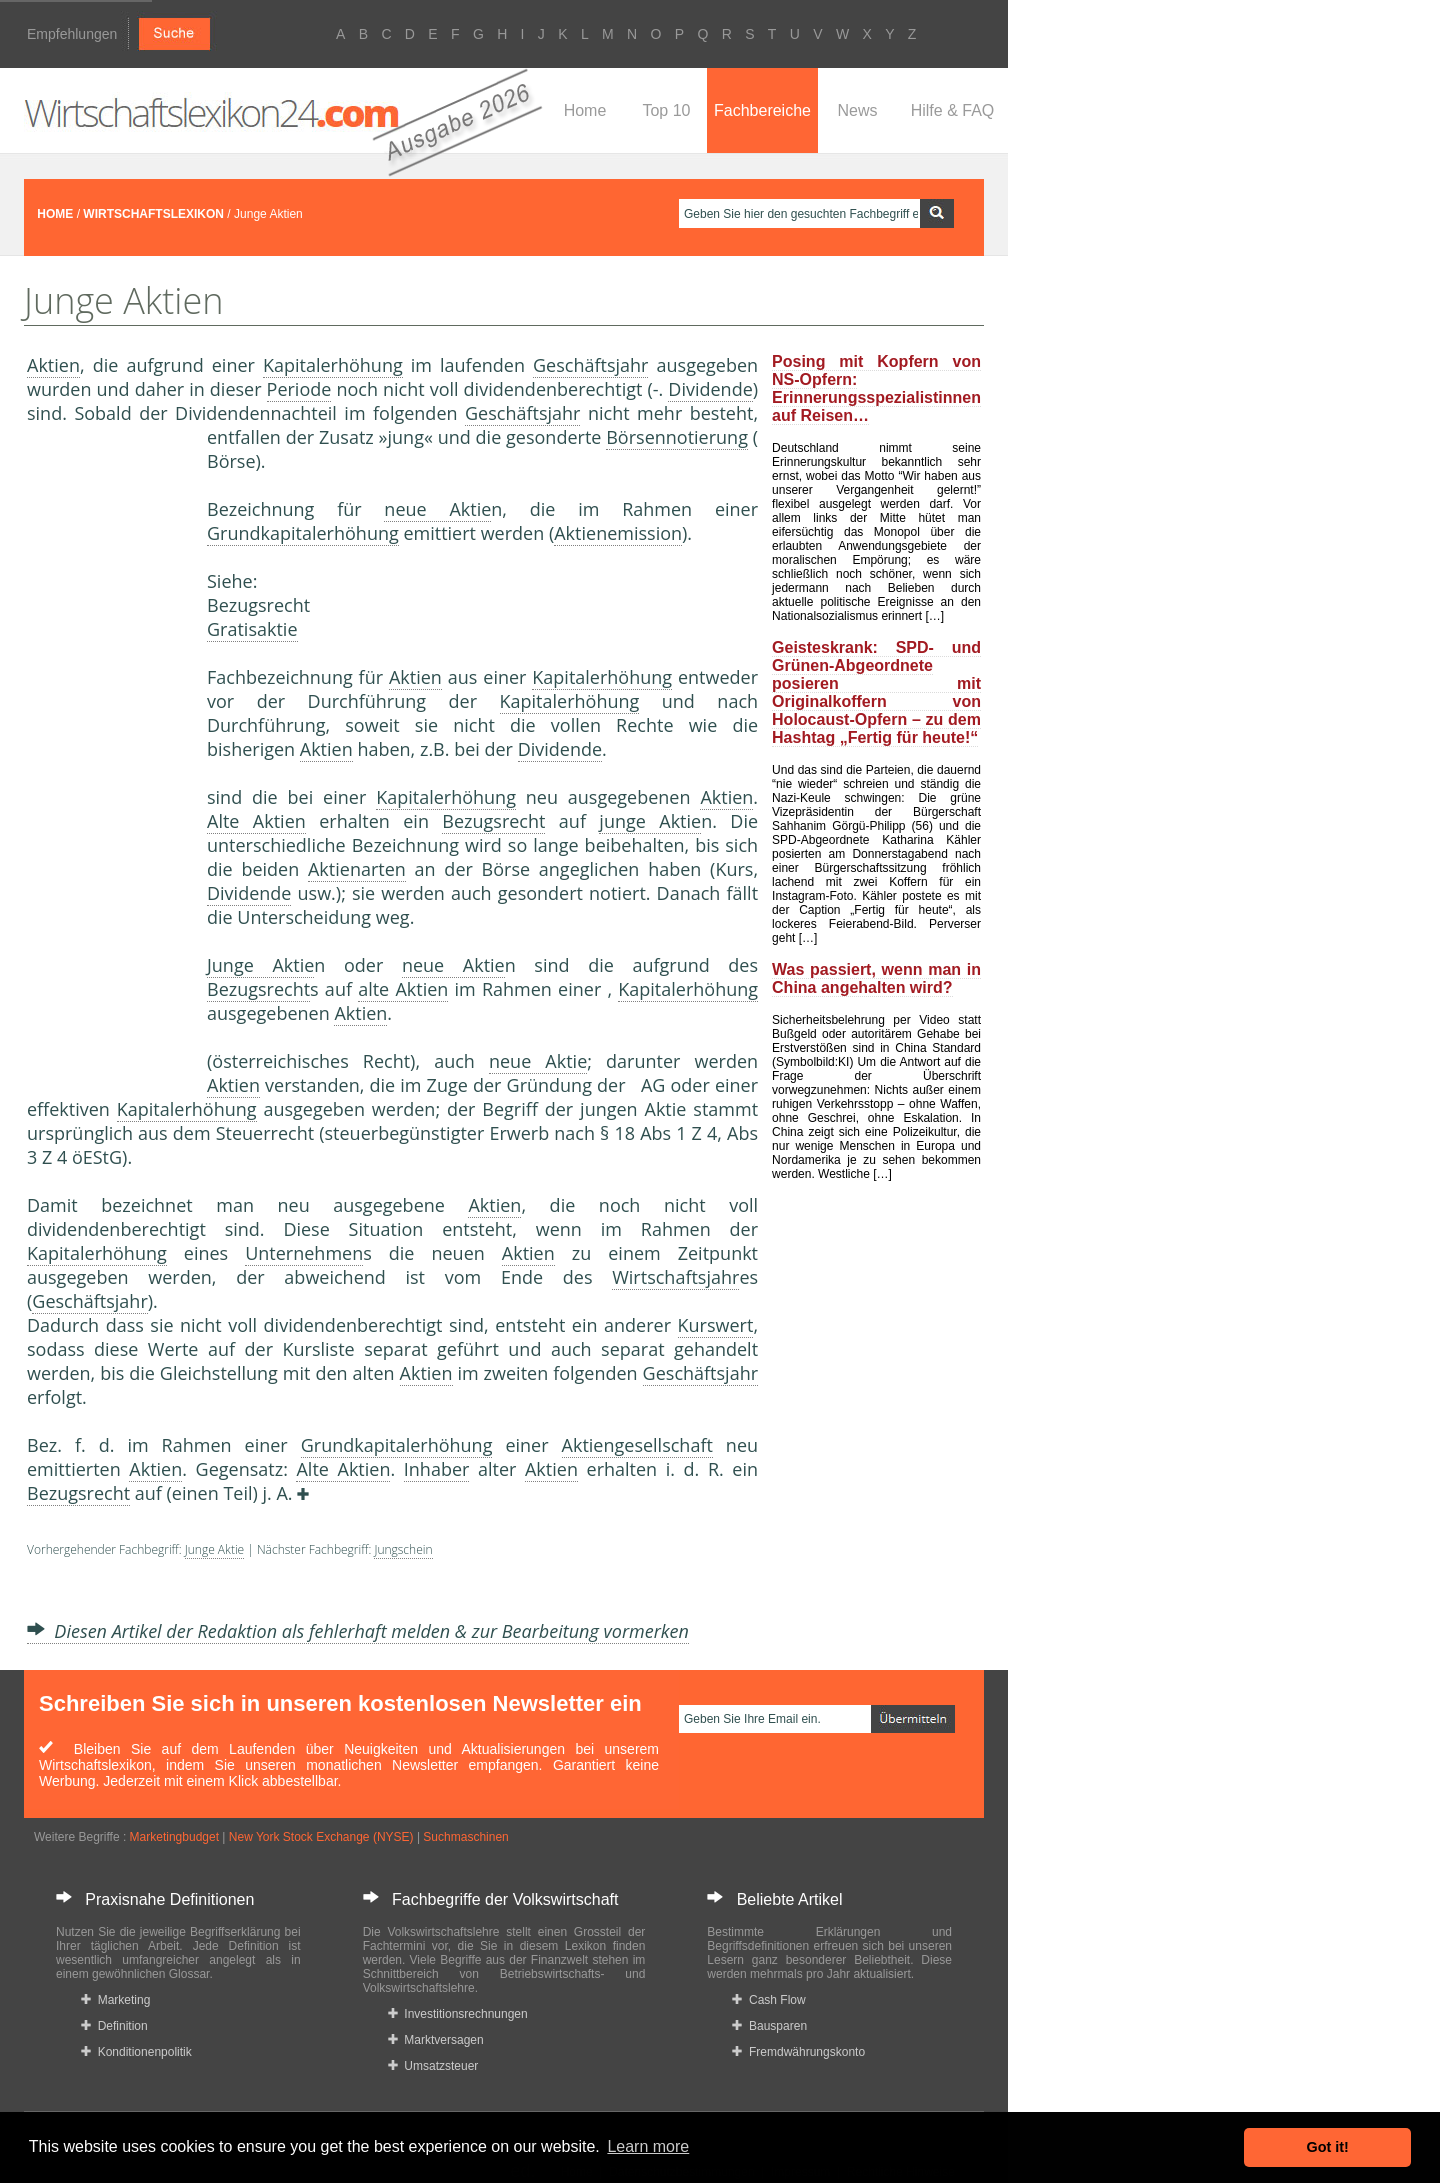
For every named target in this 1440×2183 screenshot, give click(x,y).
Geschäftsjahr (590, 365)
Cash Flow (768, 2000)
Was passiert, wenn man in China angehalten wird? (876, 978)
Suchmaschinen (465, 1837)
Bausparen (769, 2026)
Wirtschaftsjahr (675, 1277)
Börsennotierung (677, 437)
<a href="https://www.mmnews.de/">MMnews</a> (107, 758)
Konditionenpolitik (136, 2052)
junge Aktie (650, 821)
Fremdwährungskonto (798, 2052)
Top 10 (666, 110)
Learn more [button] (648, 2146)
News (857, 110)
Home (585, 110)
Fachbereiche (762, 110)
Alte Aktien (256, 821)
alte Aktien (403, 989)
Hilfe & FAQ (953, 110)
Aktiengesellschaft (637, 1445)
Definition (114, 2026)
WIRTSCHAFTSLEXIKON (153, 214)
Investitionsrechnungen (458, 2014)
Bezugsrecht (493, 821)
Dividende (710, 389)
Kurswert (716, 1325)
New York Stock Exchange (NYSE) (321, 1837)
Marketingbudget (174, 1837)
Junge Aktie (260, 965)
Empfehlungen (72, 34)
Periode (299, 389)
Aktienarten (357, 869)
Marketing (115, 2000)
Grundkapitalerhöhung (303, 533)
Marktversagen (436, 2040)
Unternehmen (304, 1253)
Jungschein (403, 1549)
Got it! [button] (1328, 2147)
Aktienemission (618, 533)
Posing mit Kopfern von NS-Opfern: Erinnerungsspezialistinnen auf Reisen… (876, 388)
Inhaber (437, 1469)
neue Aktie (437, 509)
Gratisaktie (252, 629)
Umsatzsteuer (433, 2066)
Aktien (53, 365)
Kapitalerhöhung (333, 365)
